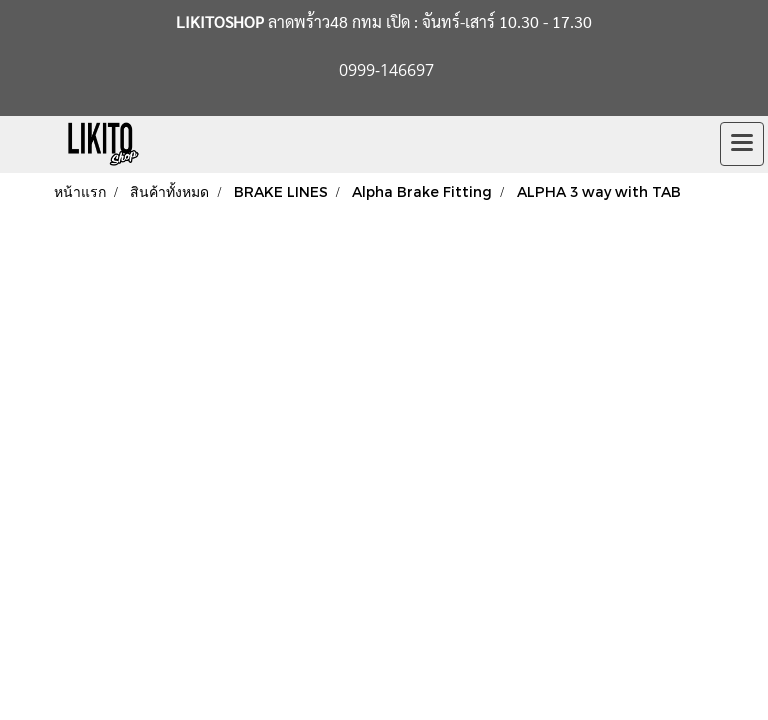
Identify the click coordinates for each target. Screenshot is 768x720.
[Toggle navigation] (742, 144)
